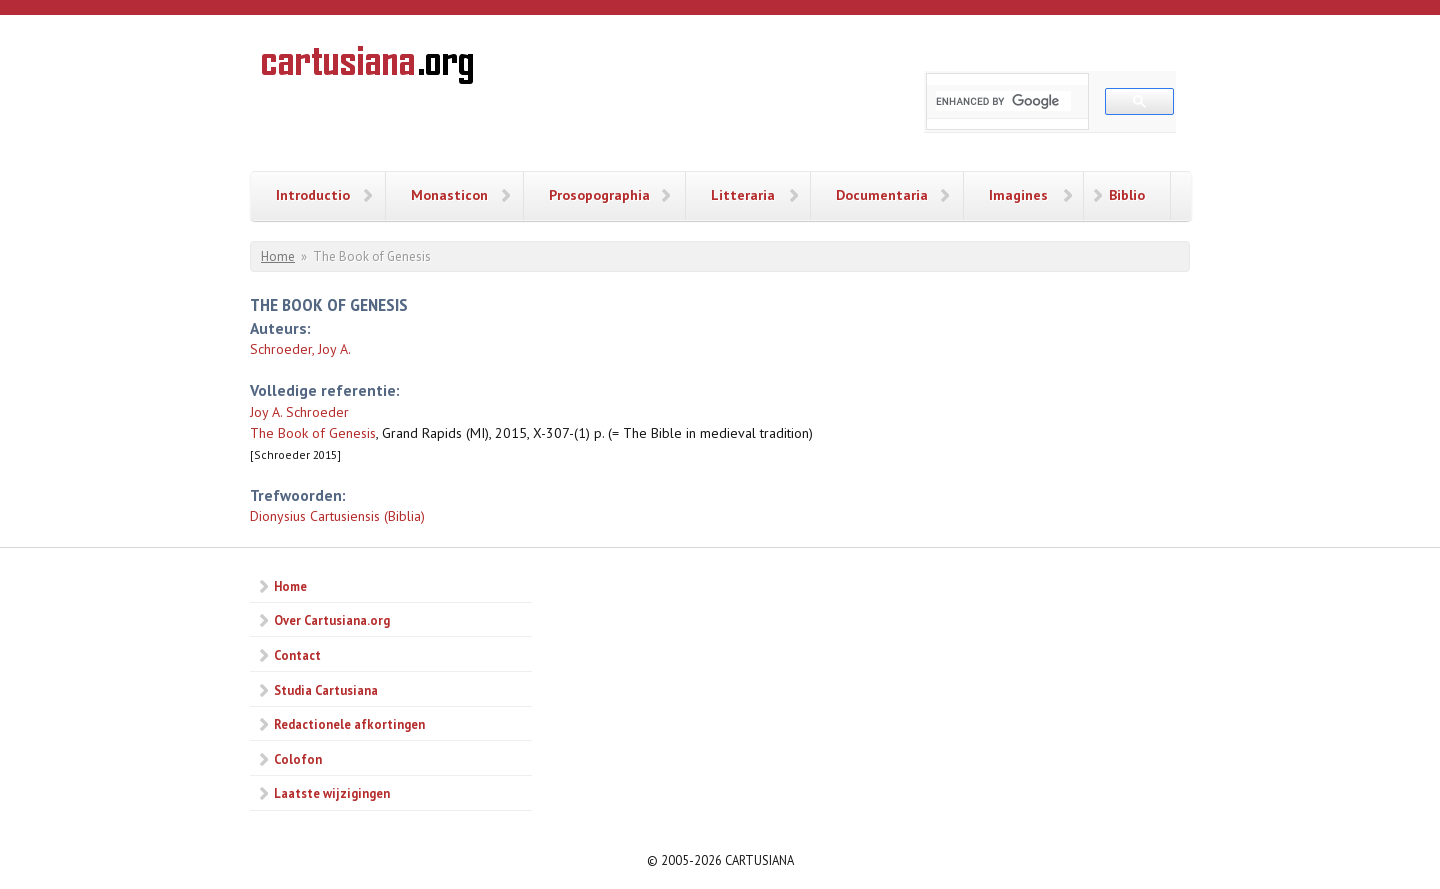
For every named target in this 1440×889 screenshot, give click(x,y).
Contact (297, 655)
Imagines (1018, 195)
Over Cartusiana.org (332, 620)
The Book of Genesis (313, 433)
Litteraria (743, 195)
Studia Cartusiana (326, 690)
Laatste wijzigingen (332, 793)
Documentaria (882, 195)
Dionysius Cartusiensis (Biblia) (337, 516)
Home (278, 256)
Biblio (1127, 195)
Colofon (298, 759)
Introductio (313, 195)
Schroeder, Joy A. (300, 349)
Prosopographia (599, 195)
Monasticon (449, 195)
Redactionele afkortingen (349, 724)
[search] (1003, 101)
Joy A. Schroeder (299, 412)
